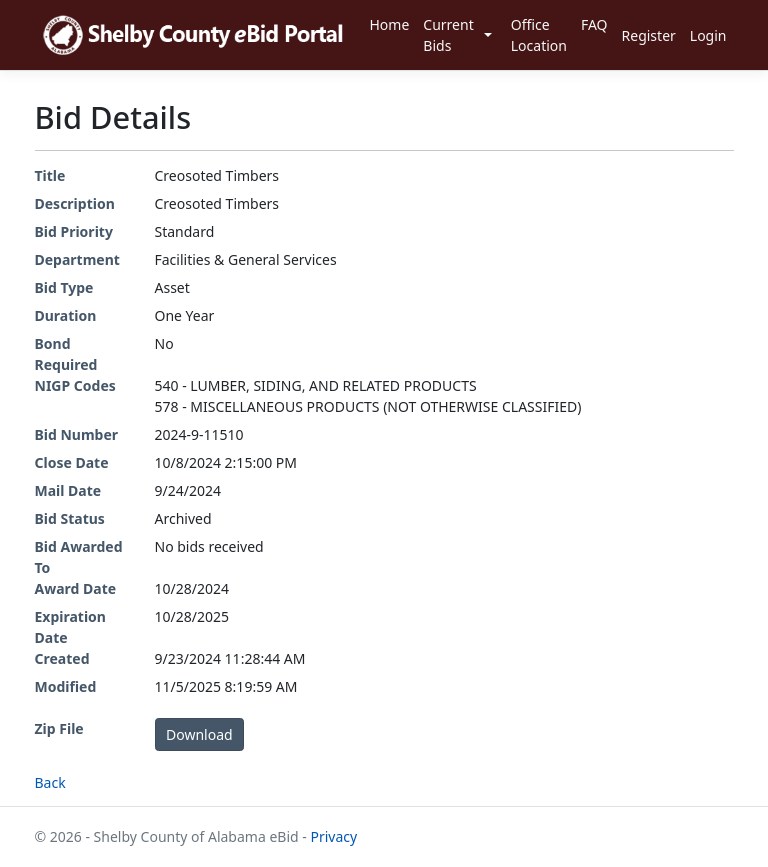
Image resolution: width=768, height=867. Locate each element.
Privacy (333, 836)
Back (50, 782)
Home (389, 24)
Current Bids (448, 35)
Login (708, 35)
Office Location (539, 35)
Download (199, 734)
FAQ (594, 24)
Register (649, 35)
